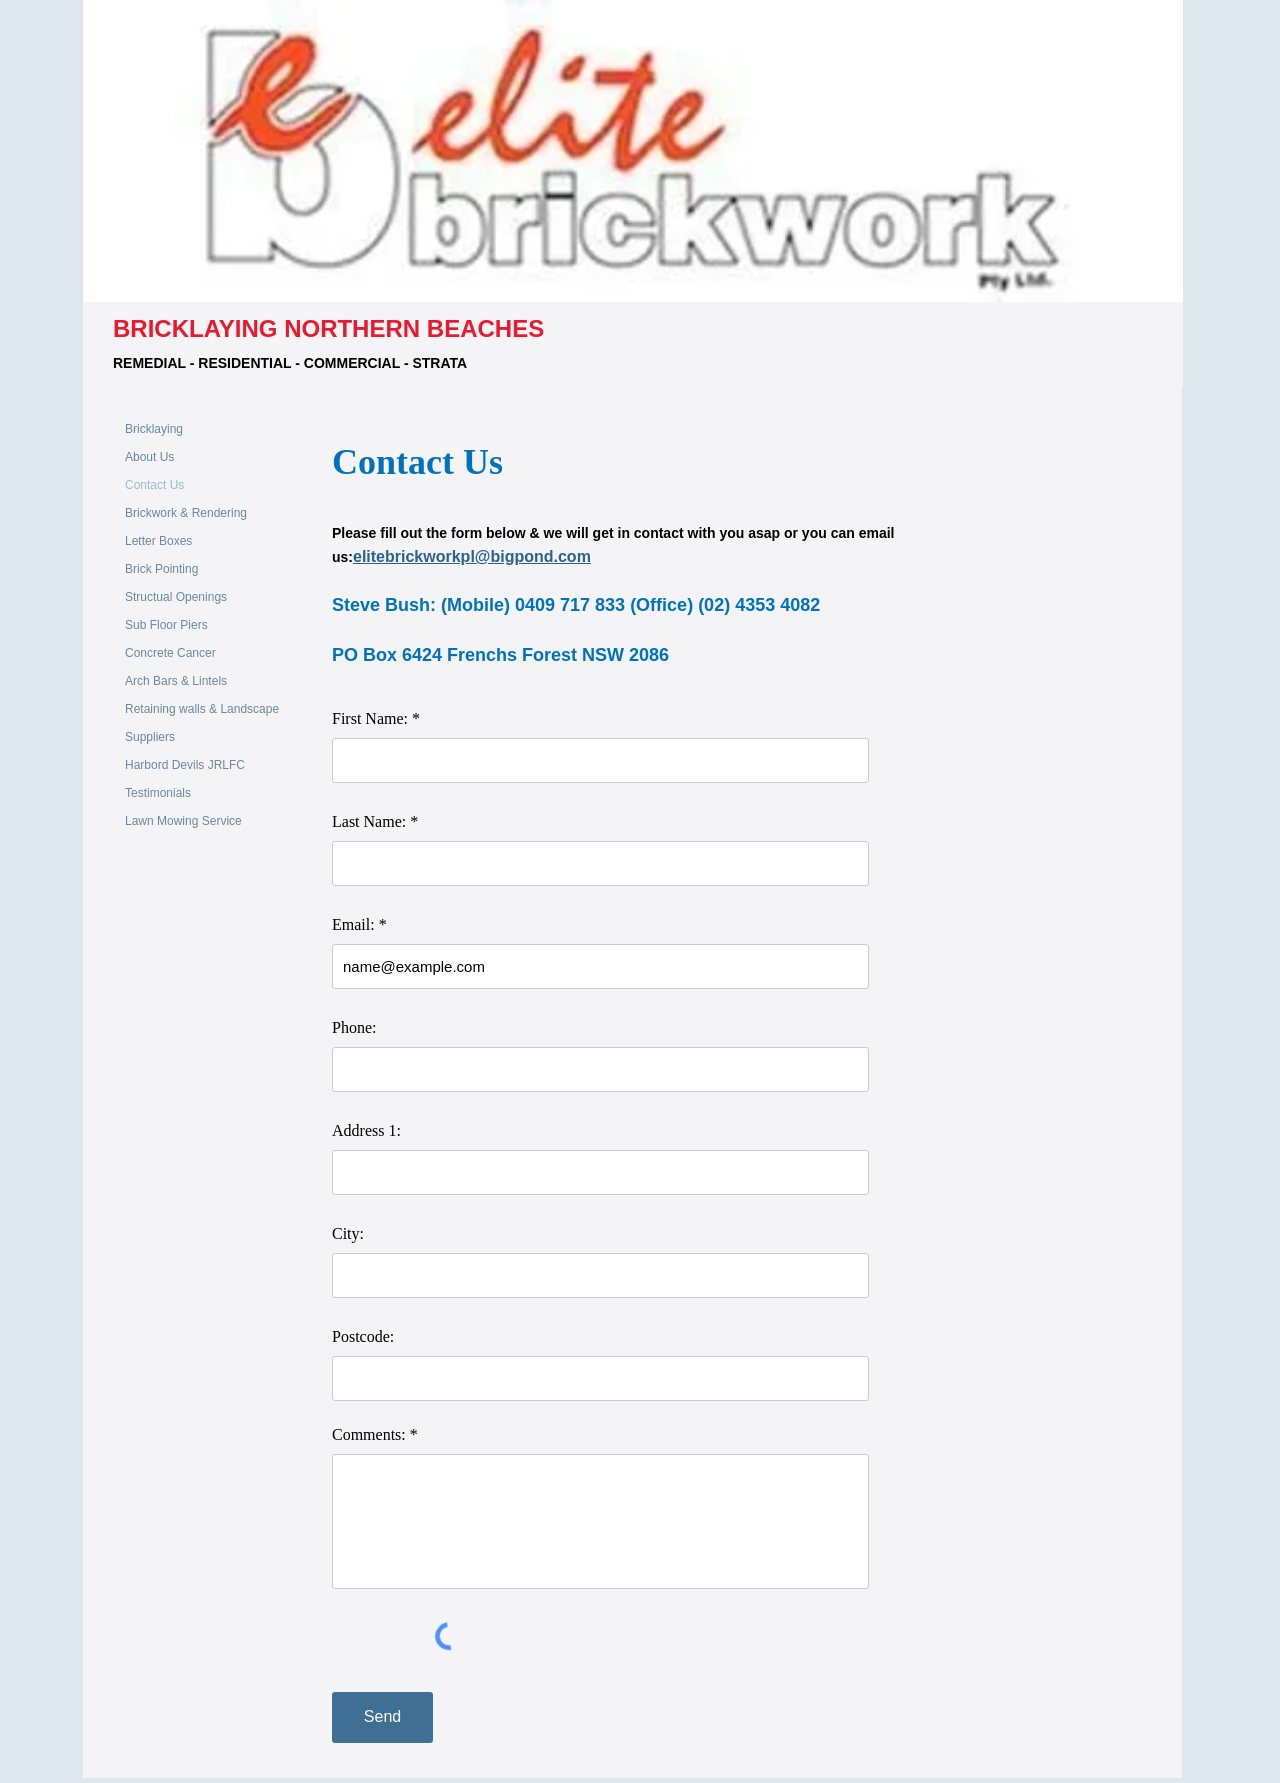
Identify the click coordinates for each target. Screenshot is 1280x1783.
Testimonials (158, 793)
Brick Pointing (161, 569)
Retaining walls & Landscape (202, 709)
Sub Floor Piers (166, 625)
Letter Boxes (158, 541)
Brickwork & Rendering (186, 513)
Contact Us (154, 485)
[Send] (382, 1717)
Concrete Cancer (170, 653)
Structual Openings (176, 597)
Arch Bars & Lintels (176, 681)
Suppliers (150, 737)
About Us (149, 457)
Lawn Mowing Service (183, 821)
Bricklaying (154, 429)
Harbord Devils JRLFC (185, 765)
